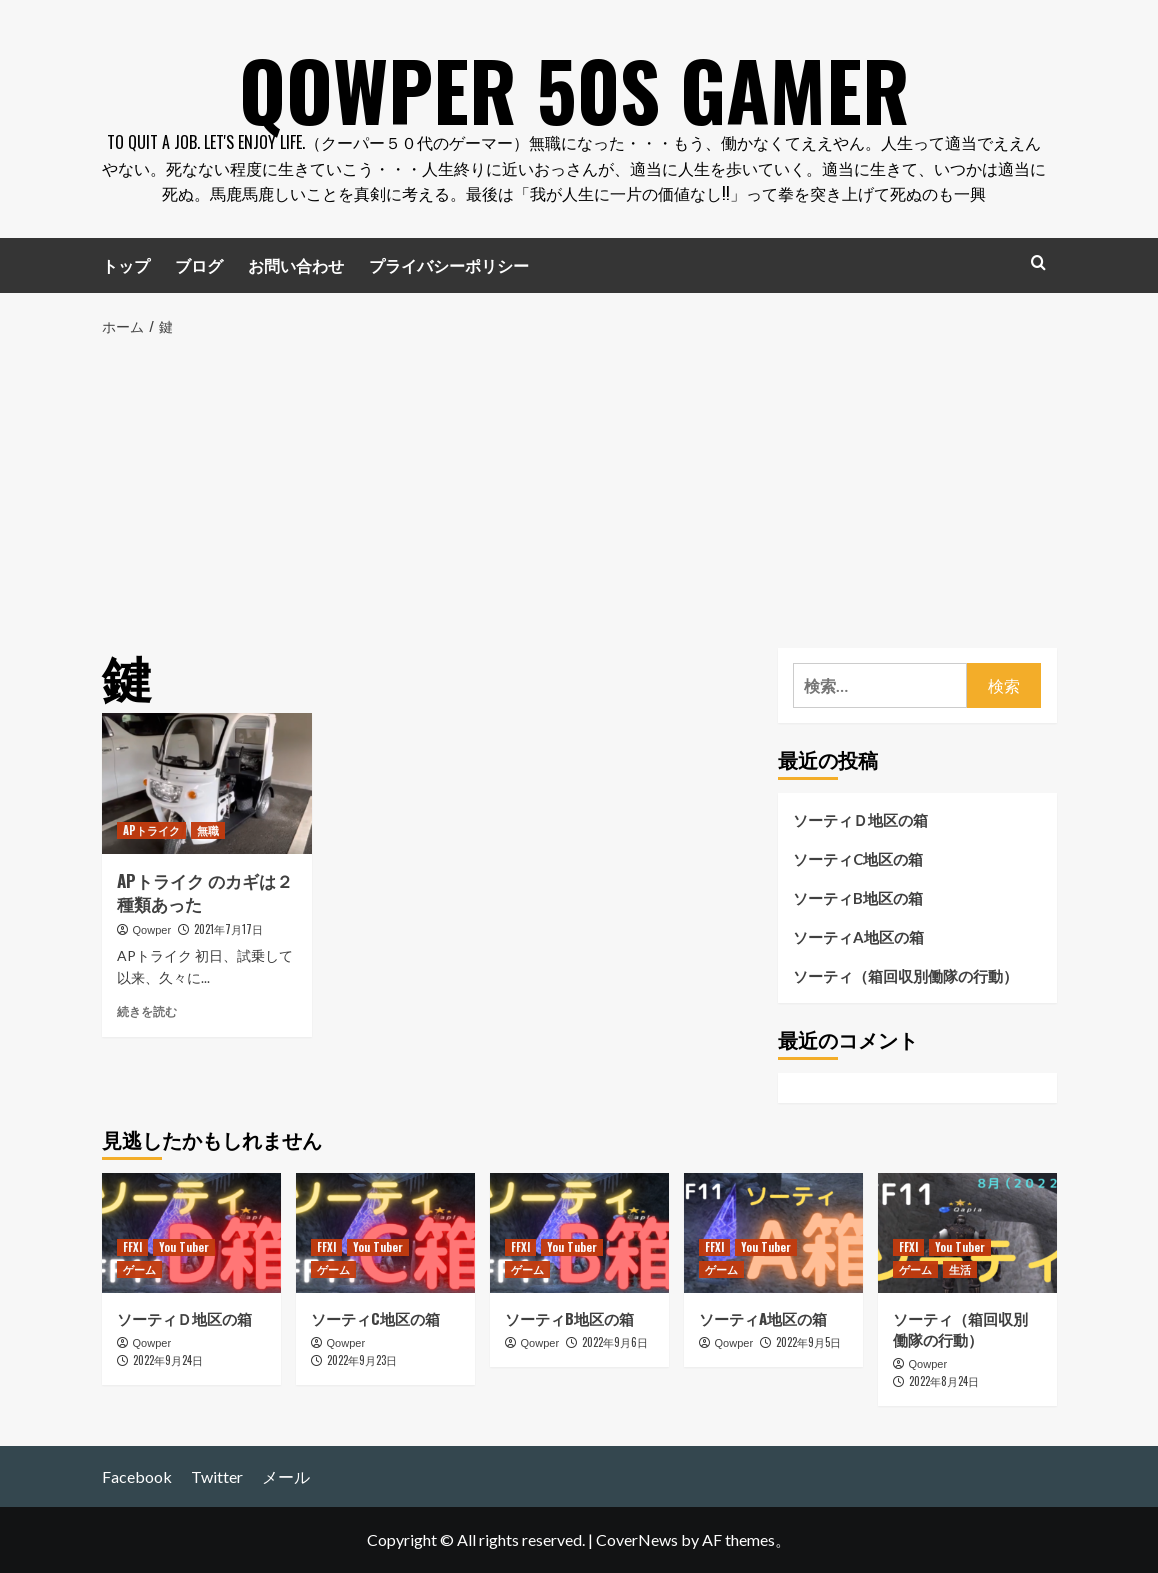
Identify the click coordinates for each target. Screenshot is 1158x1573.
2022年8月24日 (944, 1381)
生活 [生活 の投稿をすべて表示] (960, 1269)
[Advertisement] (579, 488)
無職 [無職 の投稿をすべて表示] (208, 830)
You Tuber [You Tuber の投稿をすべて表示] (184, 1247)
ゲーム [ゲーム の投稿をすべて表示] (139, 1269)
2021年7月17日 (228, 929)
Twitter (217, 1476)
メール (286, 1476)
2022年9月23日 (362, 1360)
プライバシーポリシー (449, 265)
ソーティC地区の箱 (858, 859)
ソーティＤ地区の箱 (860, 820)
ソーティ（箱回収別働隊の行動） (905, 976)
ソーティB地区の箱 (858, 898)
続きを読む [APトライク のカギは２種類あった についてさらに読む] (147, 1011)
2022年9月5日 (808, 1342)
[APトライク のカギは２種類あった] (207, 783)
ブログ (199, 265)
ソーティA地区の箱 (858, 937)
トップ (126, 265)
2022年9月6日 (615, 1342)
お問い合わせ (296, 265)
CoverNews (637, 1539)
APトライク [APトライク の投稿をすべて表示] (151, 830)
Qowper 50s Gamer (574, 80)
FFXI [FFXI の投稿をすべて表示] (132, 1247)
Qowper (152, 930)
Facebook (137, 1476)
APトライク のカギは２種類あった (205, 892)
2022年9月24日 (168, 1360)
